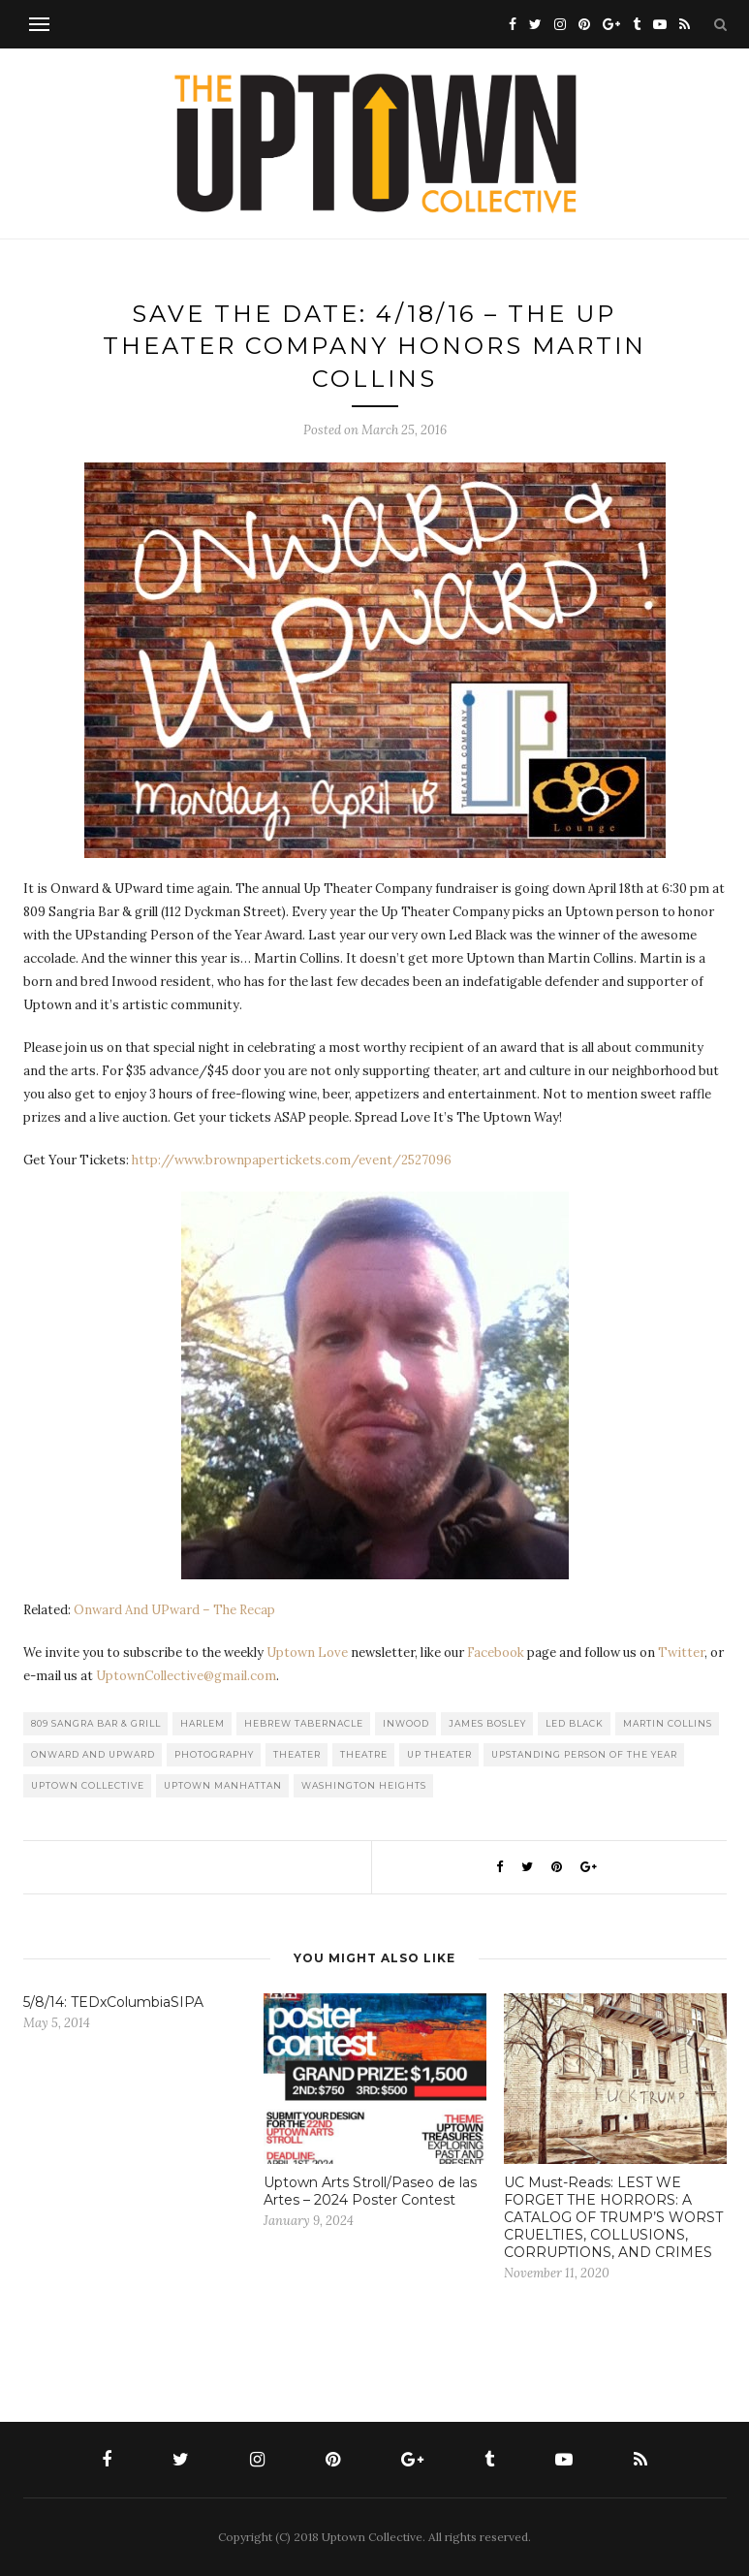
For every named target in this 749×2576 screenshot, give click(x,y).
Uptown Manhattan (223, 1785)
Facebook (495, 1652)
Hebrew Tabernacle (303, 1723)
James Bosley (487, 1723)
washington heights (363, 1785)
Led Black (575, 1723)
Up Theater (439, 1754)
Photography (214, 1754)
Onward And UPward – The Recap (174, 1610)
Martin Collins (667, 1723)
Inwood (406, 1723)
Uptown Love (307, 1652)
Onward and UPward (93, 1754)
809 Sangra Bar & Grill (96, 1723)
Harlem (202, 1723)
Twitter (681, 1652)
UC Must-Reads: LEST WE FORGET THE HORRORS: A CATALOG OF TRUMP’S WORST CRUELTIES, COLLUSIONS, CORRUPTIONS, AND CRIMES (613, 2217)
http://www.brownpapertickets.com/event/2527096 (292, 1160)
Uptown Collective (87, 1785)
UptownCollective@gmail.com (186, 1676)
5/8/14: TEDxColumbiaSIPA (113, 2002)
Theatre (364, 1754)
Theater (297, 1754)
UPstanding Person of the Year (584, 1754)
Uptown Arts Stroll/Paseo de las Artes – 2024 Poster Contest (370, 2191)
